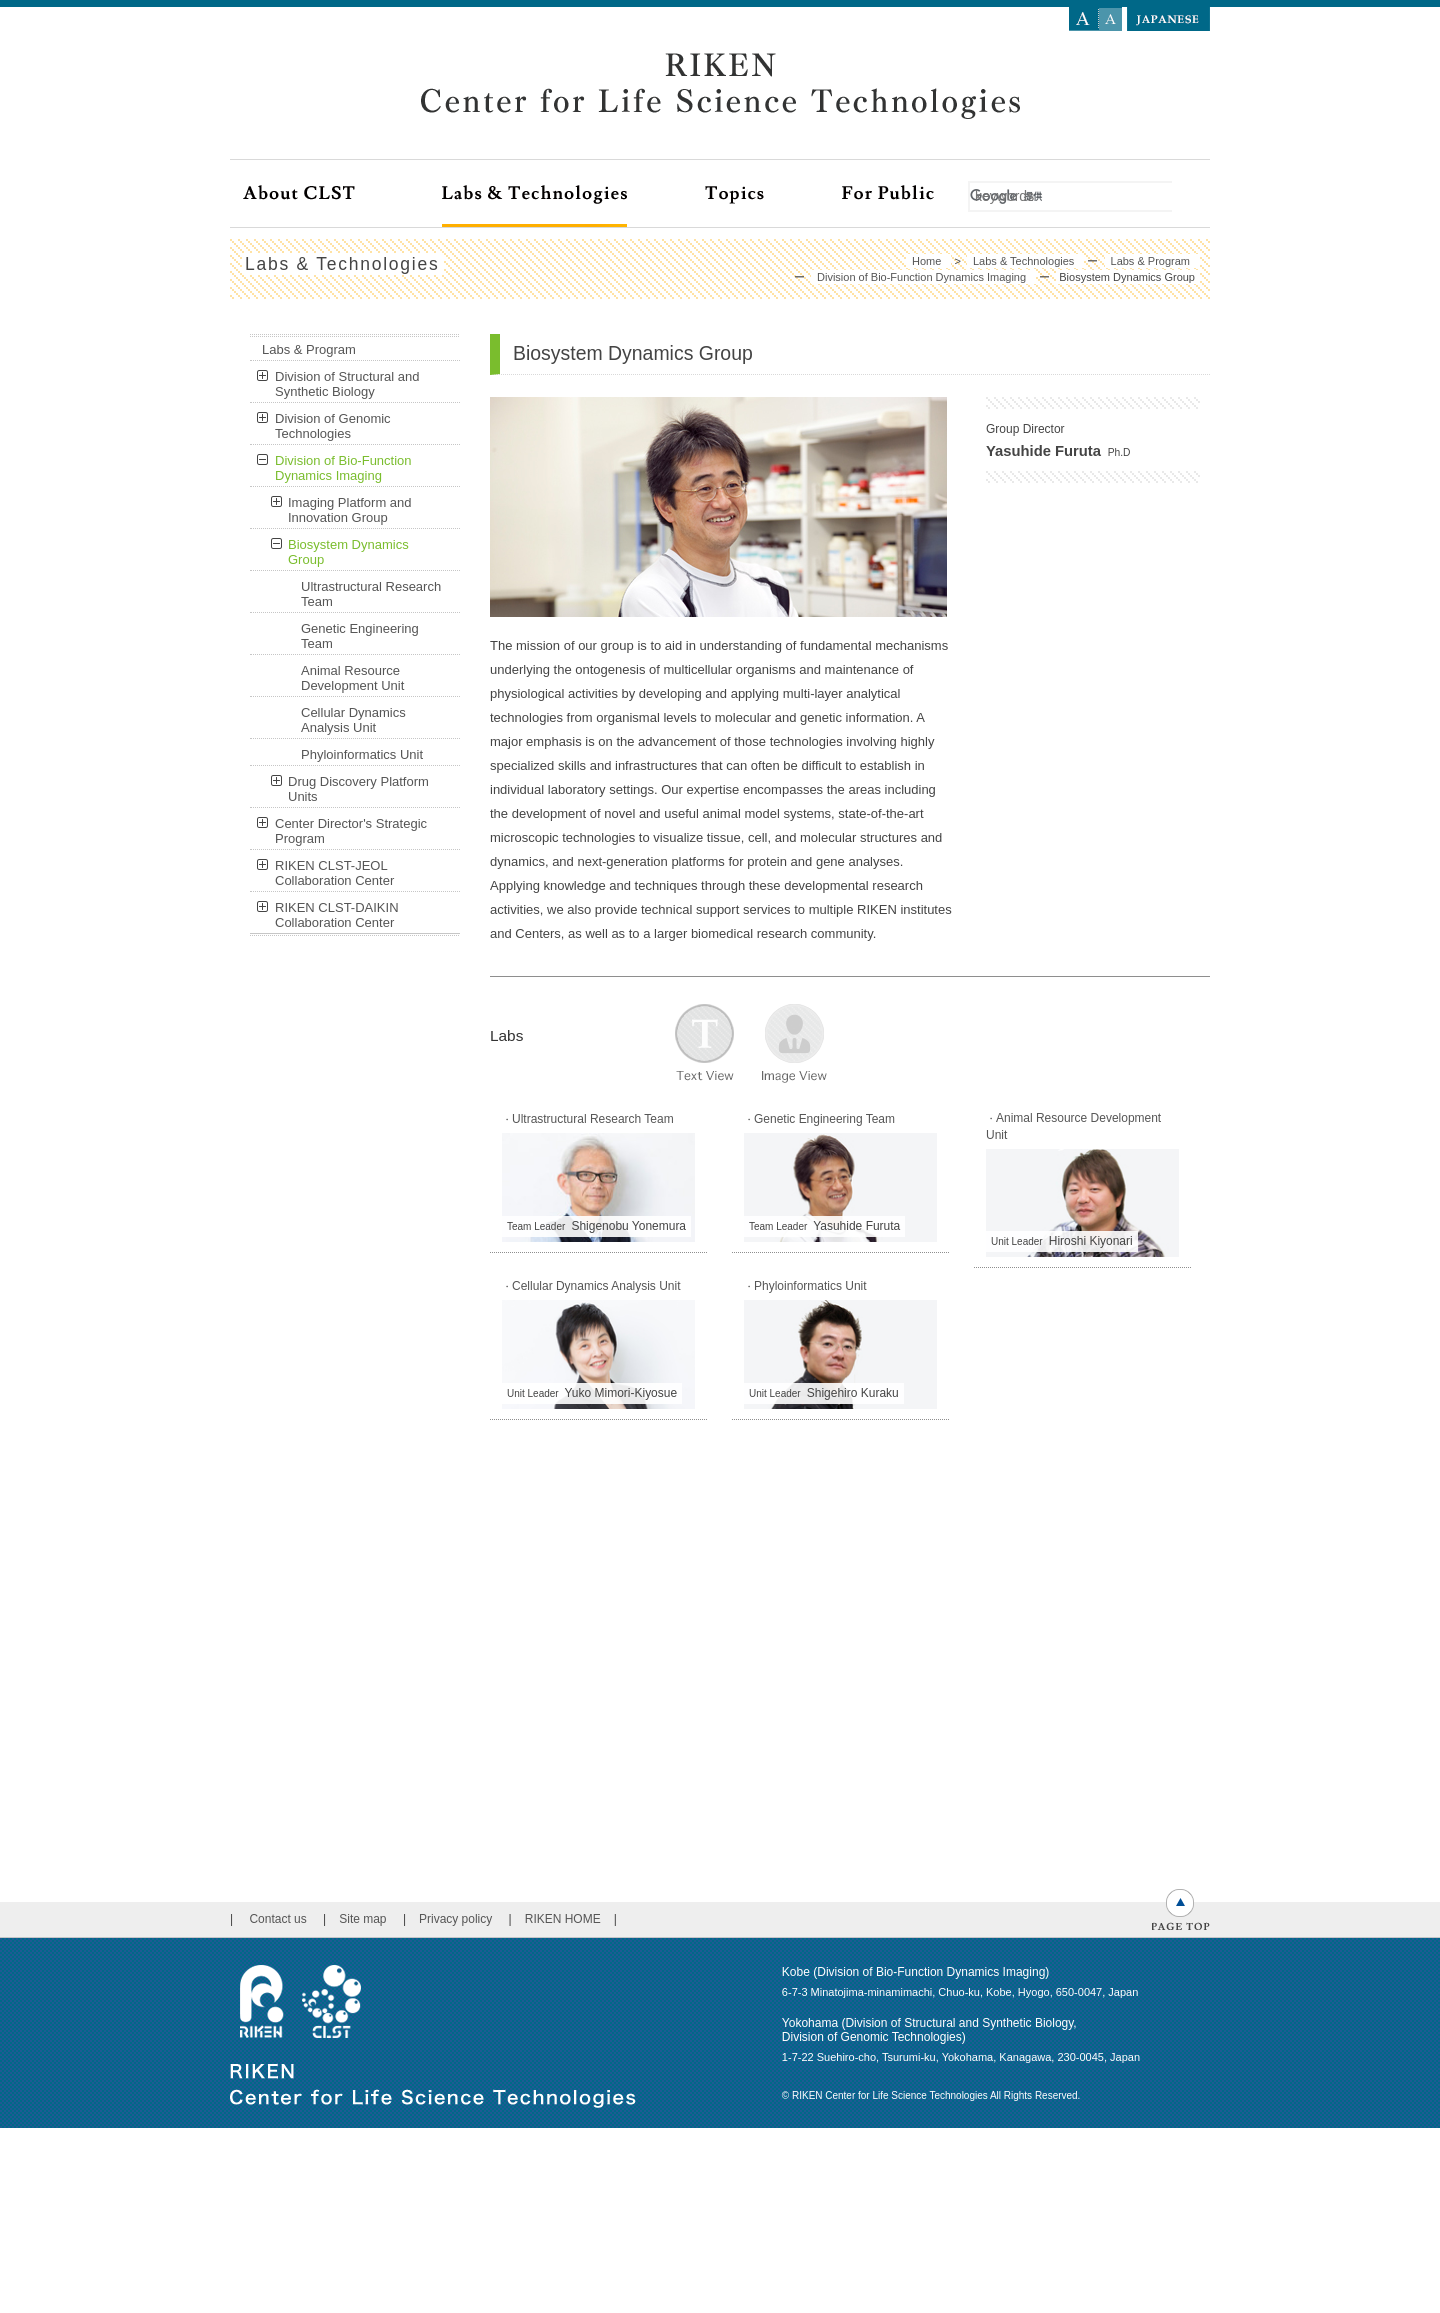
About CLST (342, 193)
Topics (773, 193)
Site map (362, 1610)
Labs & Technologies (573, 193)
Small (1110, 19)
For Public (931, 193)
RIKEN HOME (563, 1610)
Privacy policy (455, 1610)
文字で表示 (704, 1043)
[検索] (1072, 196)
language (1168, 15)
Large (1084, 19)
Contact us (277, 1610)
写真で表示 (794, 1043)
